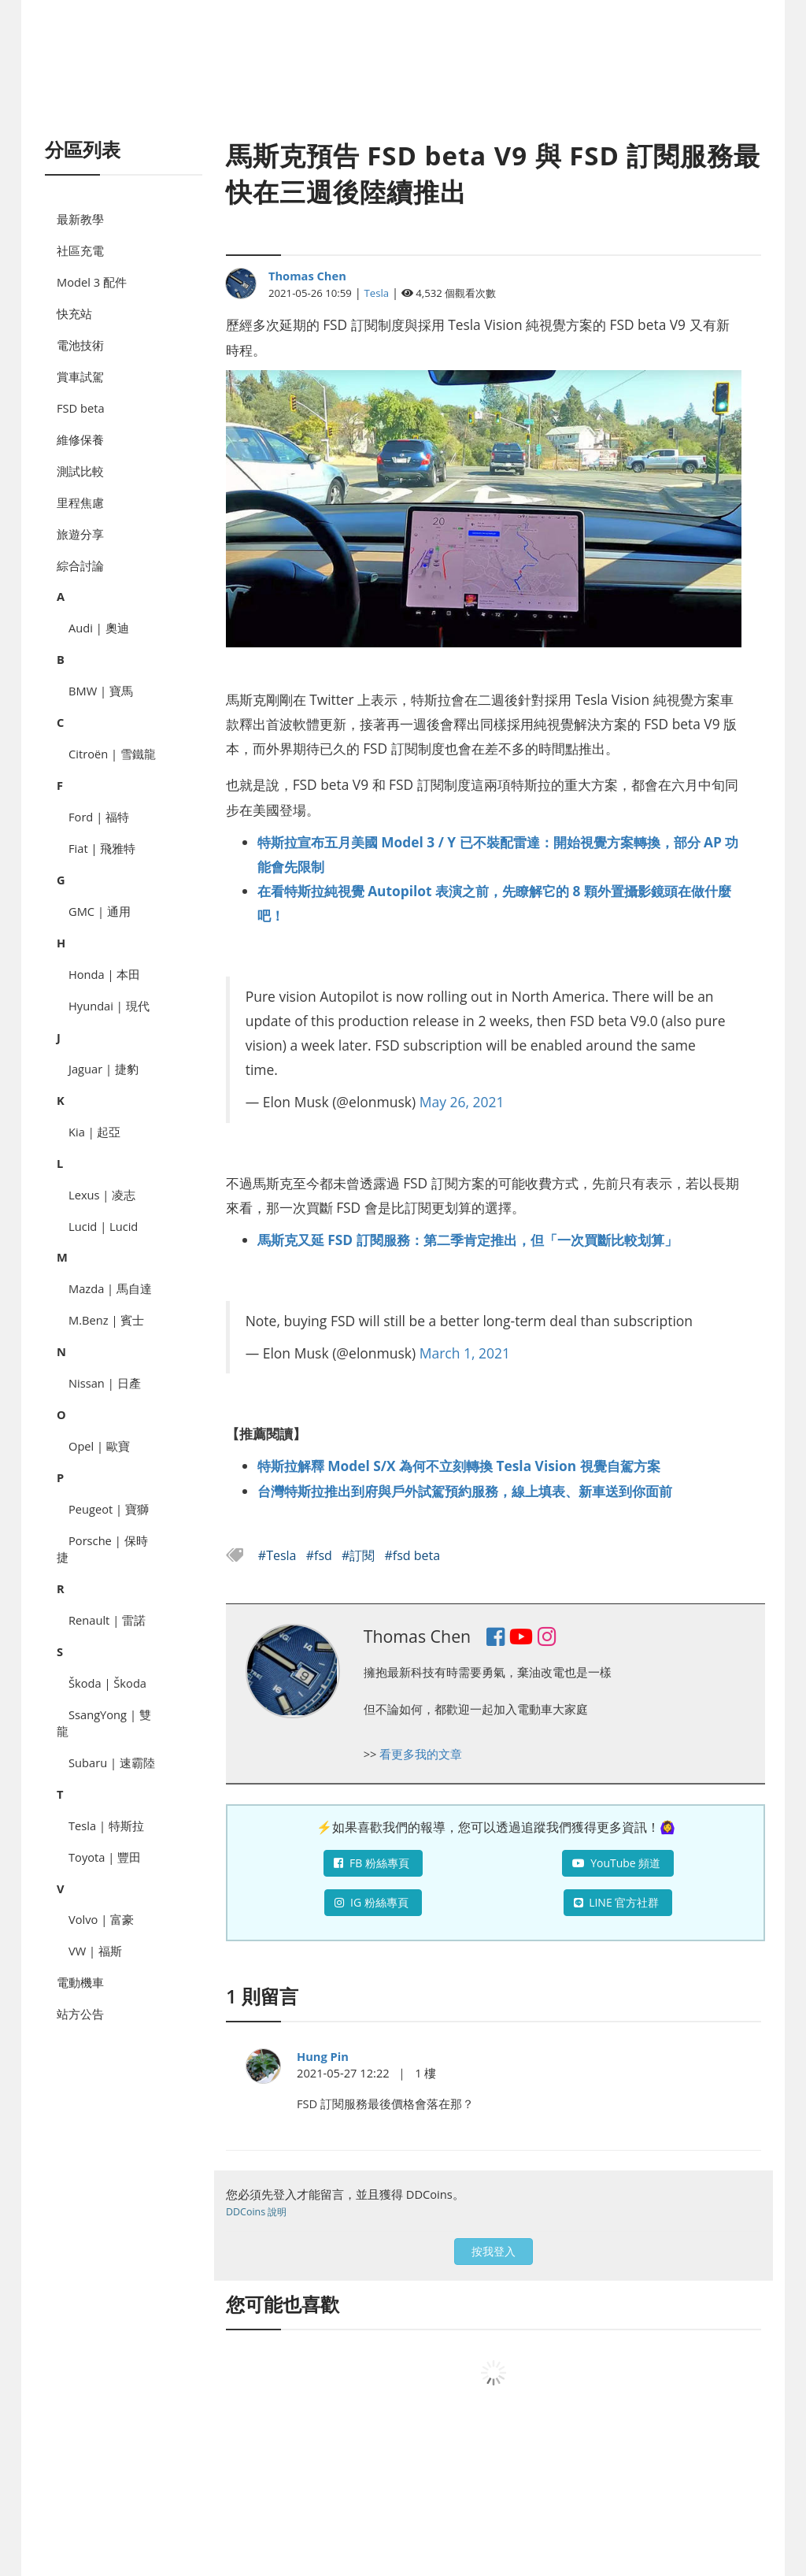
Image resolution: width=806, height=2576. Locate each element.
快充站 (74, 313)
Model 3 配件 (92, 282)
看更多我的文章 (420, 1754)
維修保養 (80, 439)
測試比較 (80, 471)
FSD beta (81, 408)
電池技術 (80, 345)
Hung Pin (323, 2056)
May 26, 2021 (462, 1101)
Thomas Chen (307, 276)
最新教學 (80, 219)
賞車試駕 (80, 376)
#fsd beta (412, 1555)
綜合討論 (80, 565)
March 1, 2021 (465, 1353)
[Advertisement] (403, 86)
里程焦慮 (80, 502)
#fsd (320, 1555)
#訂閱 (360, 1555)
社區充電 (80, 250)
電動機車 (80, 1982)
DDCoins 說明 (256, 2211)
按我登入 (493, 2251)
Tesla (377, 293)
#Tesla (279, 1555)
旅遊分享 (80, 534)
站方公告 (80, 2014)
